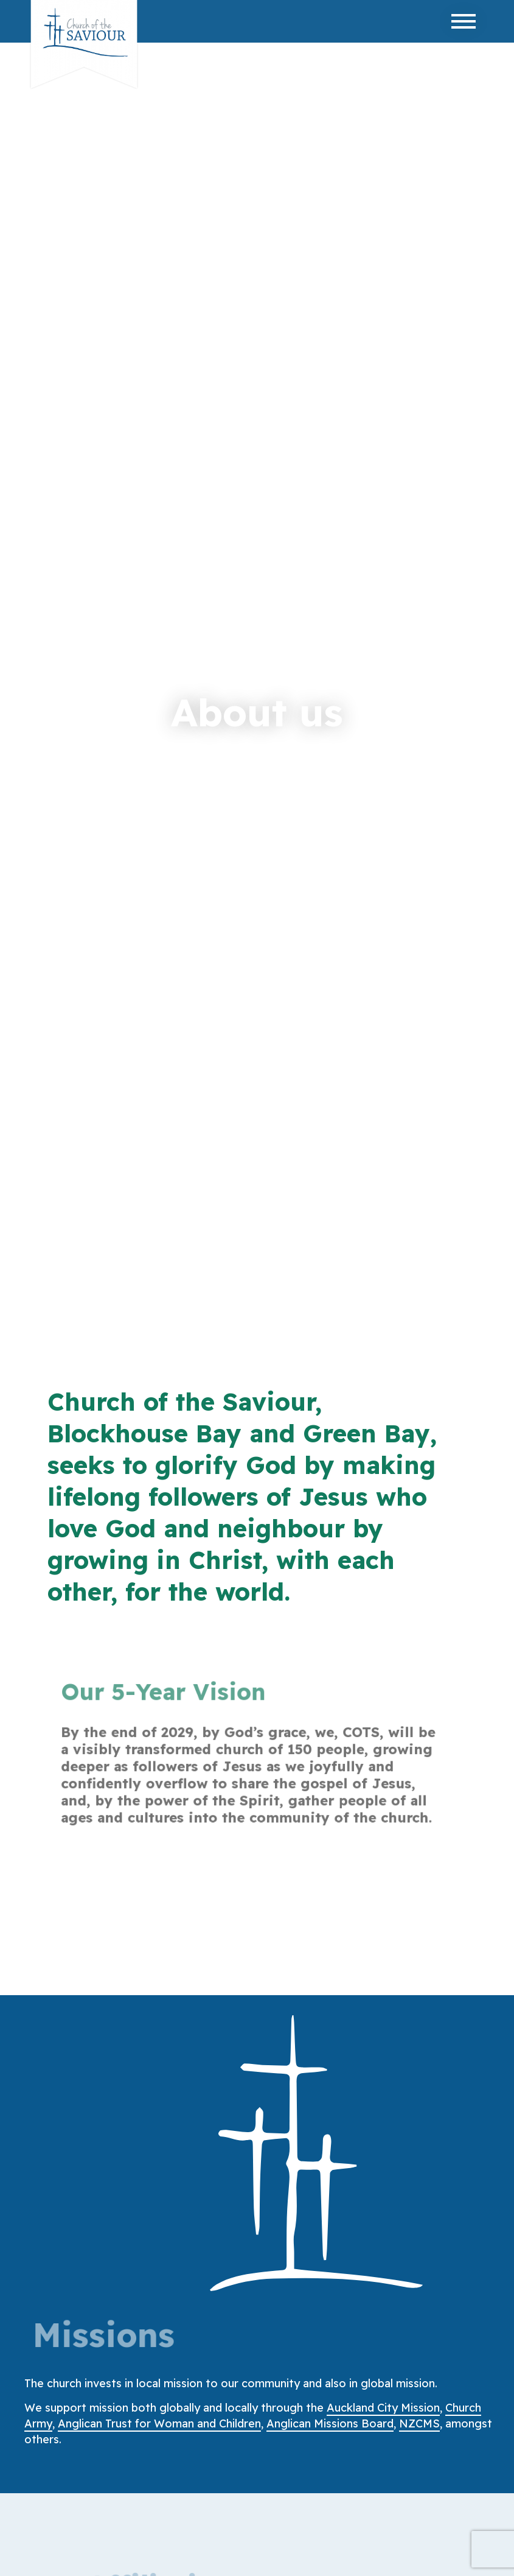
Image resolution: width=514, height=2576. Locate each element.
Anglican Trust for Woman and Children (159, 2423)
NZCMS (419, 2423)
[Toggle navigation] (463, 21)
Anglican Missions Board (330, 2423)
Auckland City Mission (383, 2408)
